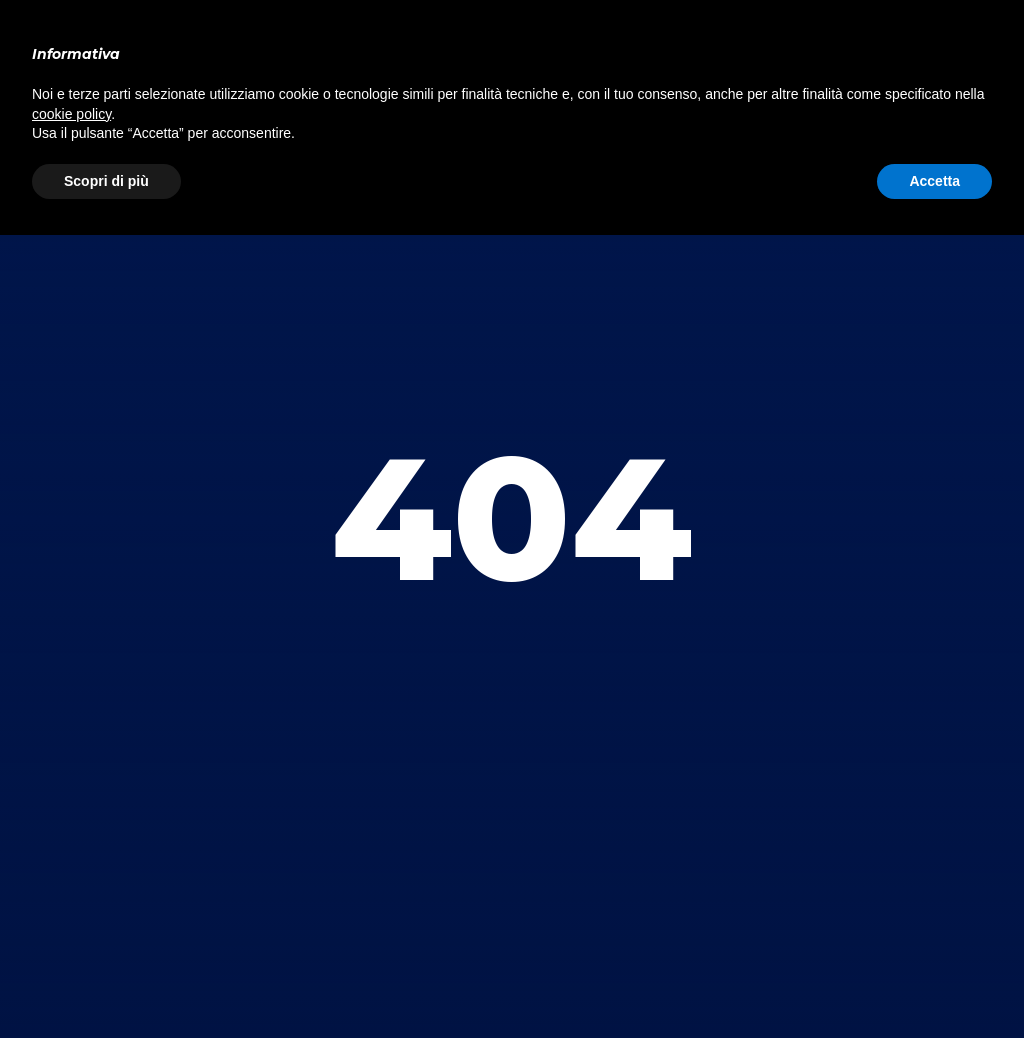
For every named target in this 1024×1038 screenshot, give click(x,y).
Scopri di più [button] (106, 181)
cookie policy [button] (71, 114)
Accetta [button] (934, 181)
